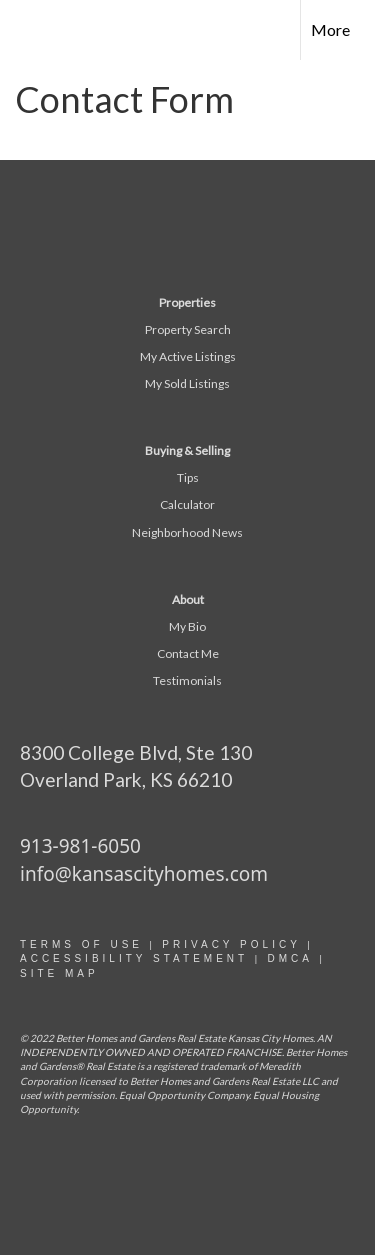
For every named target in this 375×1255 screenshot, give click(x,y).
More (330, 29)
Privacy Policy (231, 944)
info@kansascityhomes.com (144, 874)
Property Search (188, 329)
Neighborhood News (187, 532)
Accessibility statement (134, 958)
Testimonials (187, 680)
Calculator (187, 504)
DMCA (289, 958)
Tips (188, 477)
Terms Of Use (81, 944)
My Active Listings (188, 356)
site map (59, 973)
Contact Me (188, 653)
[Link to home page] (33, 30)
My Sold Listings (187, 383)
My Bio (187, 626)
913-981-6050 (80, 846)
